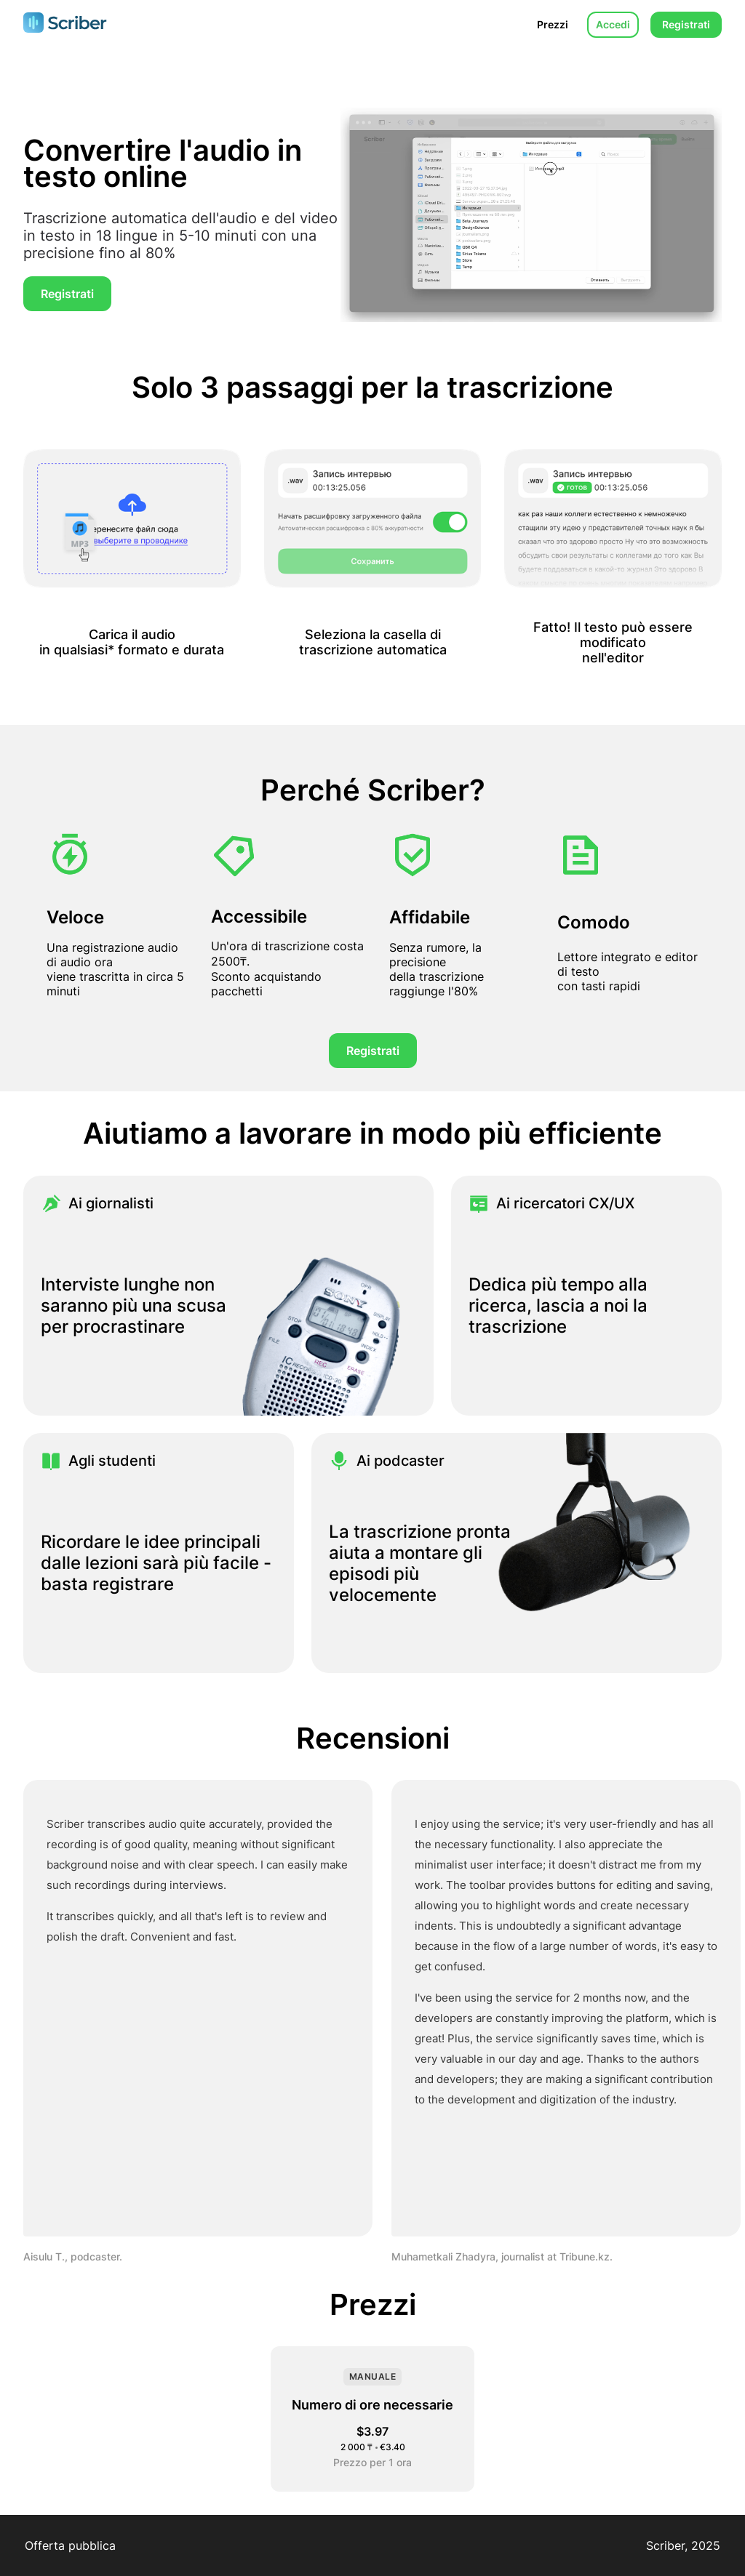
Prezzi (552, 24)
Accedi (613, 24)
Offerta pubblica (70, 2545)
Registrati (686, 24)
